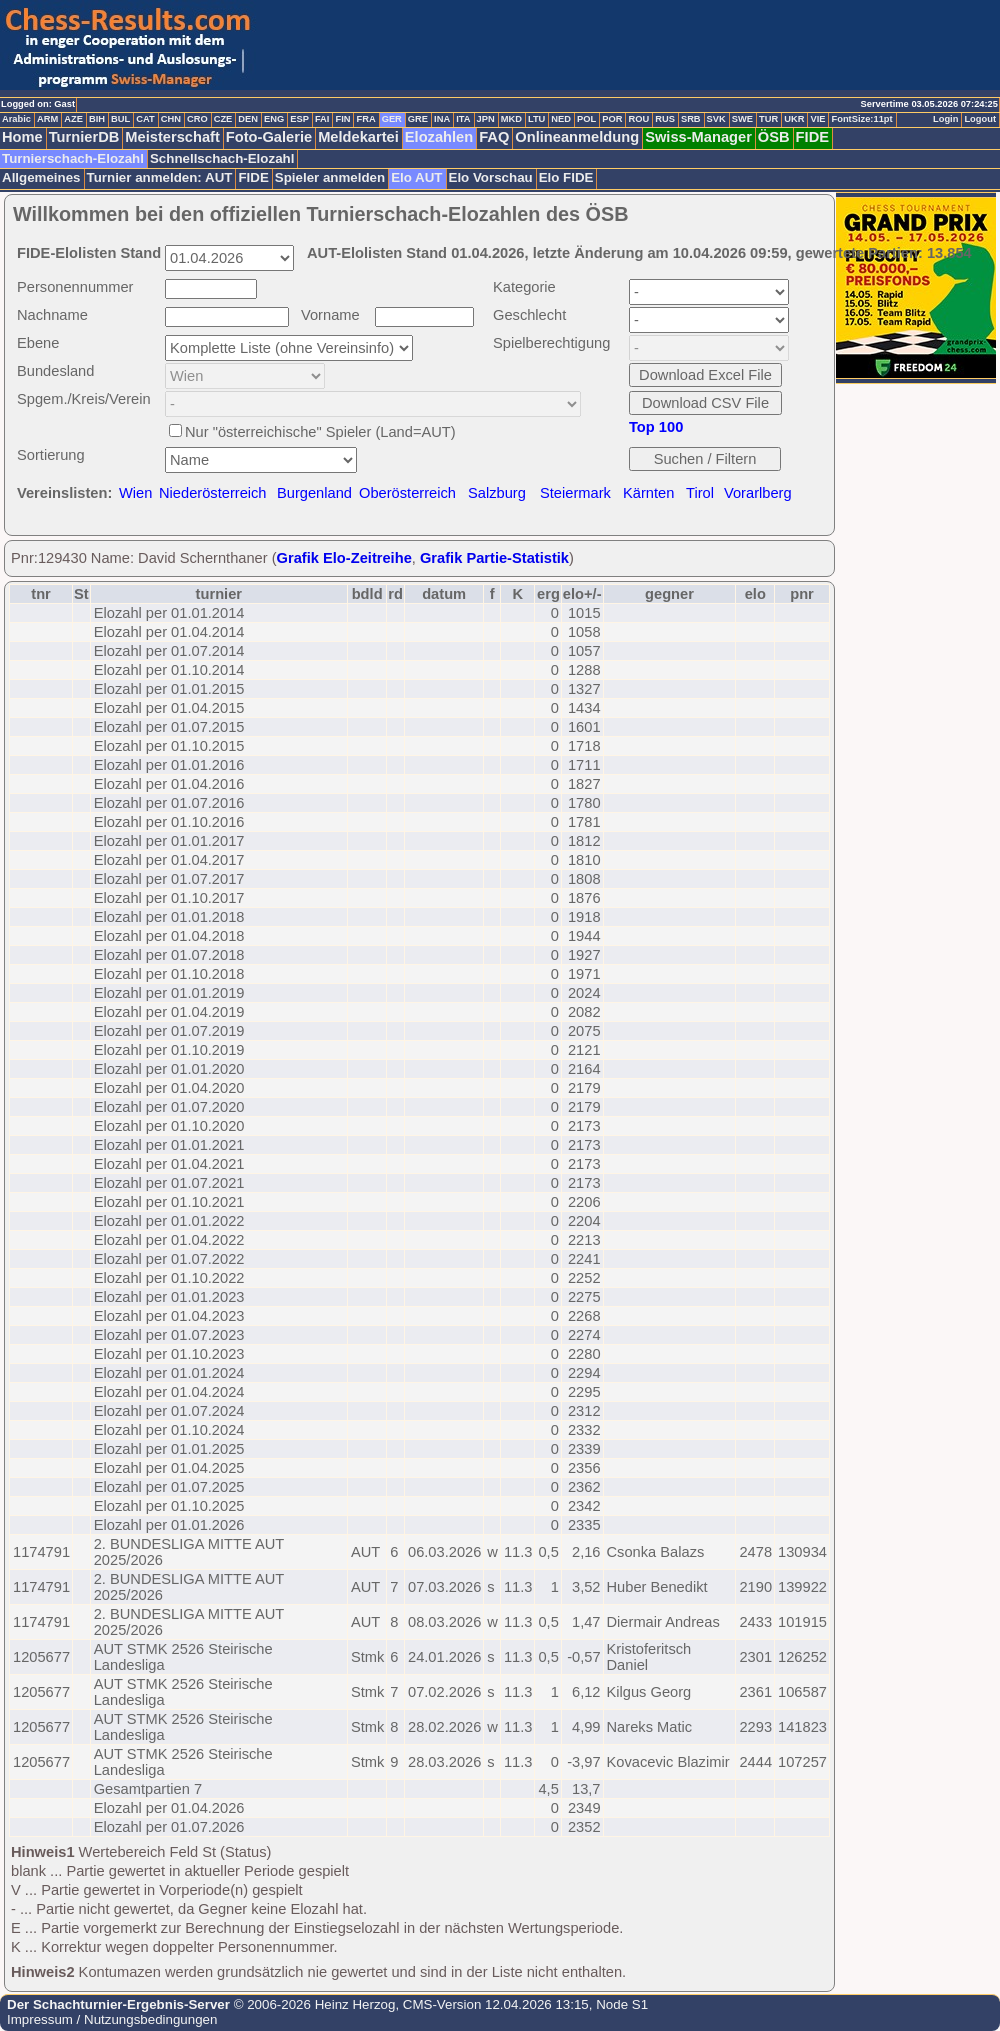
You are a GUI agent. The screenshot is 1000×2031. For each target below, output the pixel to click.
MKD (511, 119)
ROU (638, 119)
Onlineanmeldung (577, 137)
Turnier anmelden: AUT (160, 177)
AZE (73, 119)
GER (392, 119)
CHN (171, 119)
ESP (299, 119)
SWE (742, 119)
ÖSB (774, 137)
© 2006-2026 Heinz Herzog (312, 2004)
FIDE (812, 137)
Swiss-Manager (698, 137)
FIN (342, 119)
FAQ (494, 137)
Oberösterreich (407, 493)
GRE (418, 119)
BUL (120, 119)
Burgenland (314, 493)
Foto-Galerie (269, 137)
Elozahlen (439, 137)
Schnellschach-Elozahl (222, 158)
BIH (97, 119)
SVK (716, 119)
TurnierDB (84, 137)
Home (22, 137)
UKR (794, 119)
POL (586, 119)
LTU (536, 119)
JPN (486, 119)
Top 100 (656, 427)
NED (561, 119)
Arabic (16, 119)
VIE (817, 119)
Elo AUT (416, 177)
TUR (768, 119)
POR (612, 119)
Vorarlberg (758, 493)
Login (945, 119)
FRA (365, 119)
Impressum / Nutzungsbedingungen (112, 2019)
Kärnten (648, 493)
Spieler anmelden (330, 177)
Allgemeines (41, 177)
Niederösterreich (213, 493)
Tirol (700, 493)
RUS (665, 119)
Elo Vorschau (491, 177)
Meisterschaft (172, 137)
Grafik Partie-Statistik (494, 558)
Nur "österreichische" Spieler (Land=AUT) (320, 432)
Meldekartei (358, 137)
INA (442, 119)
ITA (463, 119)
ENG (274, 119)
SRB (691, 119)
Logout (980, 119)
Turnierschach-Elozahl (73, 158)
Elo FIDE (566, 177)
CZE (223, 119)
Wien (135, 493)
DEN (248, 119)
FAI (322, 119)
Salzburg (497, 493)
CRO (197, 119)
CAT (145, 119)
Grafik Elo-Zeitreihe (344, 558)
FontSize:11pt (861, 119)
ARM (47, 119)
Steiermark (575, 493)
